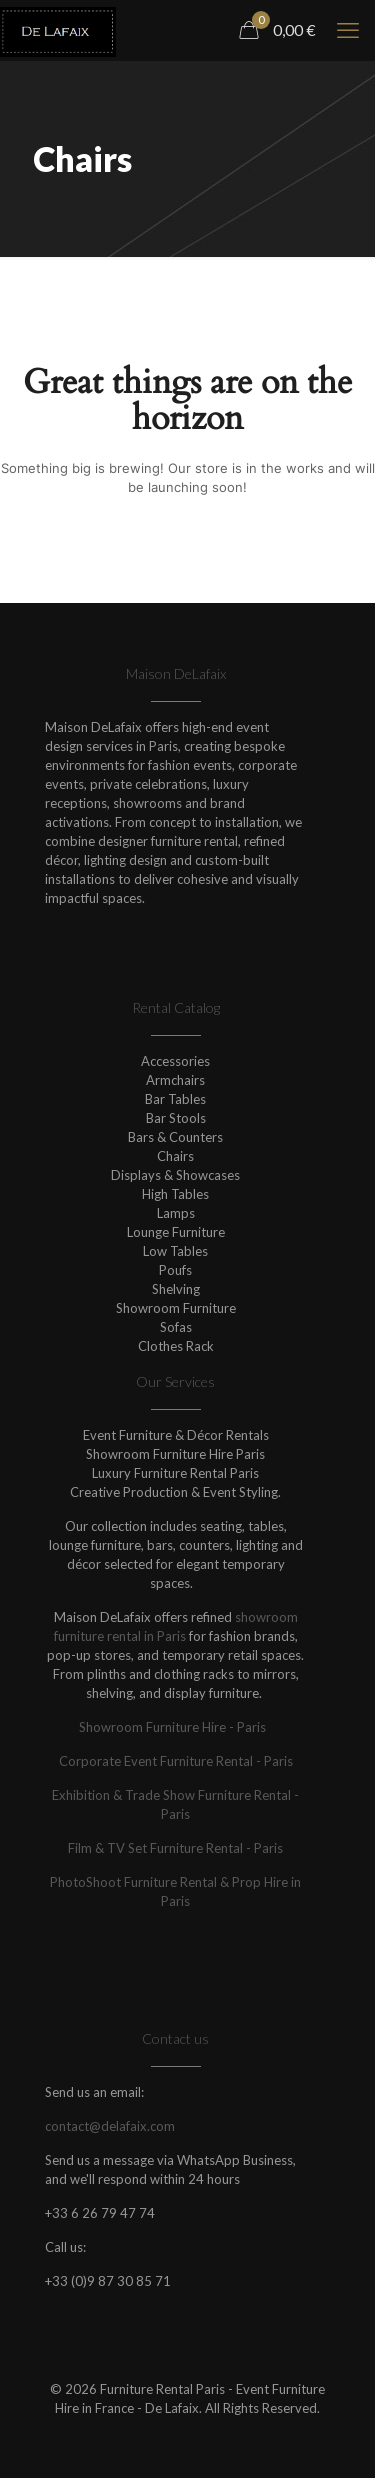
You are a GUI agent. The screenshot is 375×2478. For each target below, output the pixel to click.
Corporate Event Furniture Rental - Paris (176, 1761)
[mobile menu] (348, 30)
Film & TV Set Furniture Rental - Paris (175, 1848)
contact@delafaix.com (110, 2126)
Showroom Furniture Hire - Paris (176, 1727)
